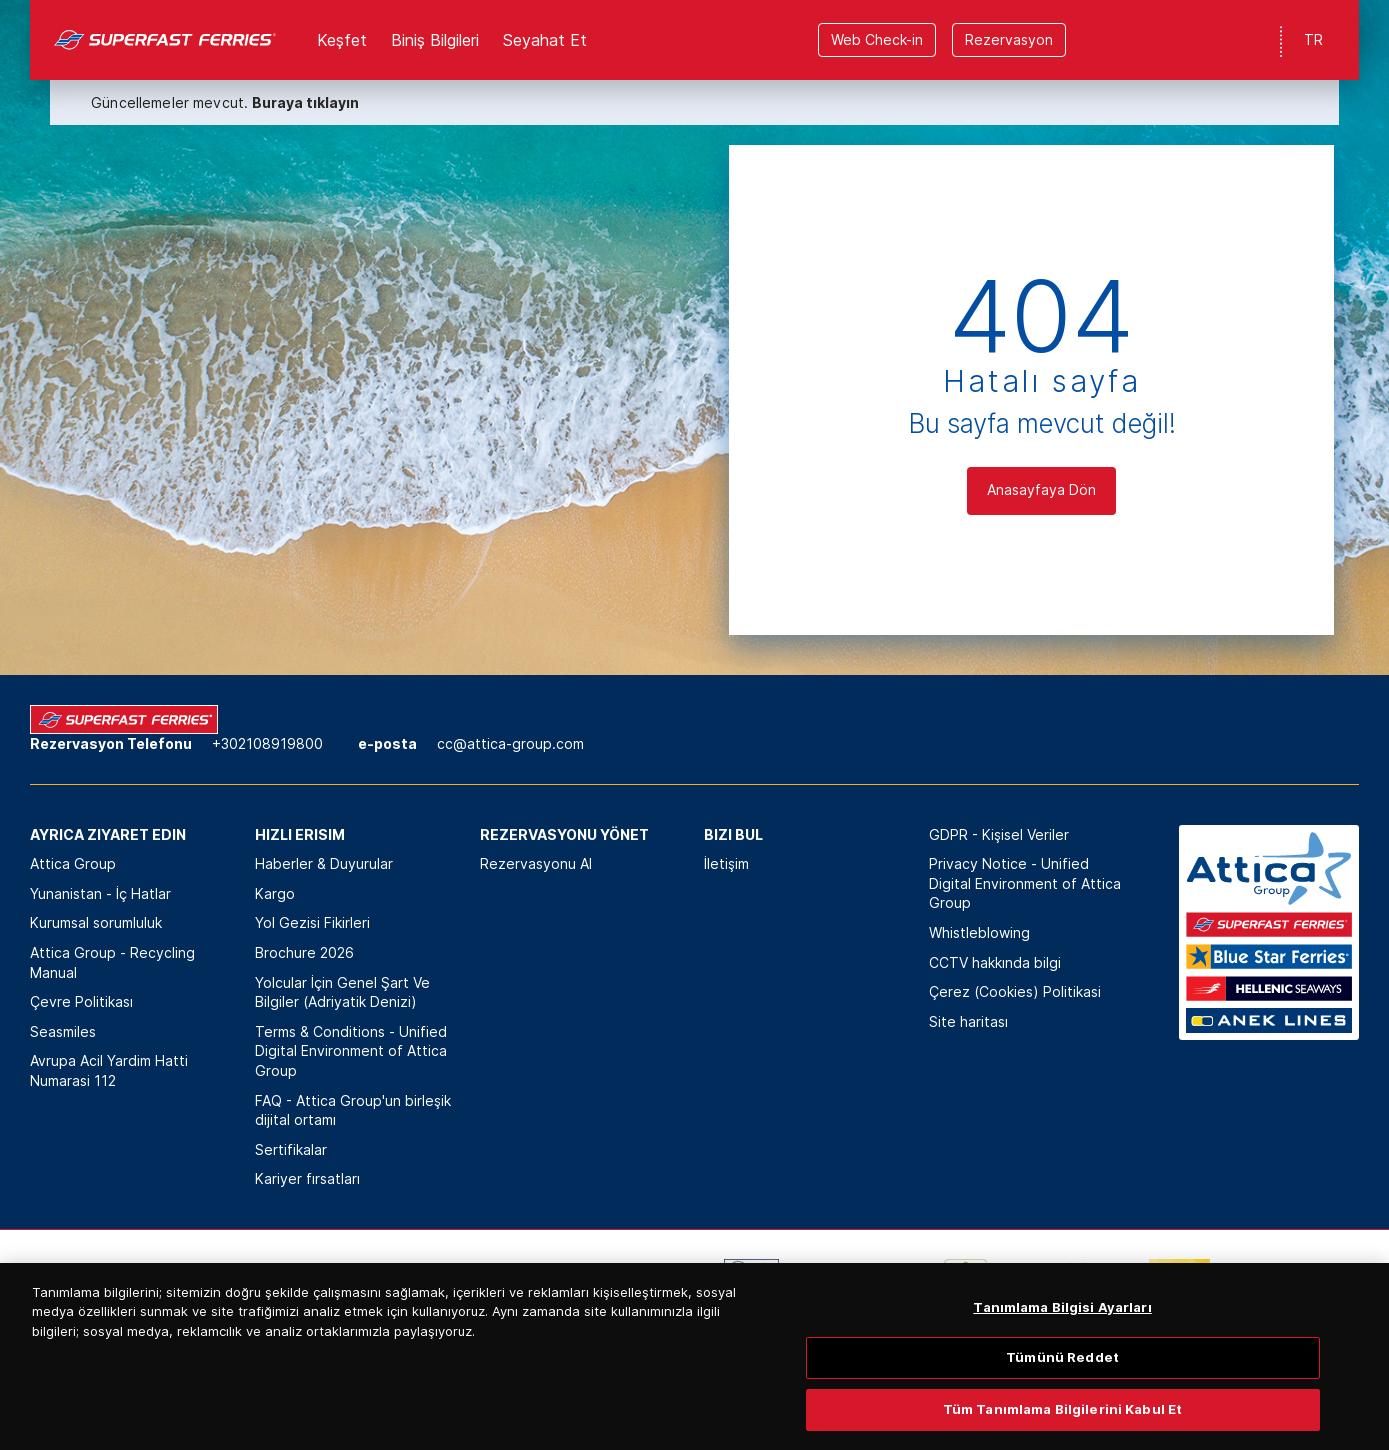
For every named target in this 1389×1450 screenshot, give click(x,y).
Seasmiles (63, 1031)
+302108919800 (267, 743)
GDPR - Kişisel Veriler (999, 834)
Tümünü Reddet (1062, 1385)
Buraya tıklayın (305, 102)
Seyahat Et (545, 40)
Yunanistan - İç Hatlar (100, 893)
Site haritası (968, 1021)
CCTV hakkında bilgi (995, 962)
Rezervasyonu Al (536, 863)
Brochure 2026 (304, 952)
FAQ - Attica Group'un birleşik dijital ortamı (353, 1110)
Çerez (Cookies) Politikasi (1015, 991)
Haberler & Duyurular (324, 863)
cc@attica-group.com (510, 743)
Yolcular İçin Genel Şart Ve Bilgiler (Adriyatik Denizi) (342, 992)
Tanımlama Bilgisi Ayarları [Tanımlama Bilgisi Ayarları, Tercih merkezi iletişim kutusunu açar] (1062, 1334)
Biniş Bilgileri (435, 40)
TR (1313, 39)
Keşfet (342, 40)
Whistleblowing (979, 932)
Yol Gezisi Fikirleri (312, 922)
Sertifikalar (291, 1149)
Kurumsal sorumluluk (96, 922)
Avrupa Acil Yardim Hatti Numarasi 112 (109, 1070)
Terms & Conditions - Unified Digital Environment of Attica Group (351, 1051)
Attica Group (73, 863)
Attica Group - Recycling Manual (112, 962)
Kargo (275, 893)
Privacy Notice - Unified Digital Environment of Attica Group (1025, 883)
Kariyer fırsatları (307, 1178)
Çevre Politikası (81, 1001)
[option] (216, 1289)
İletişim (726, 863)
